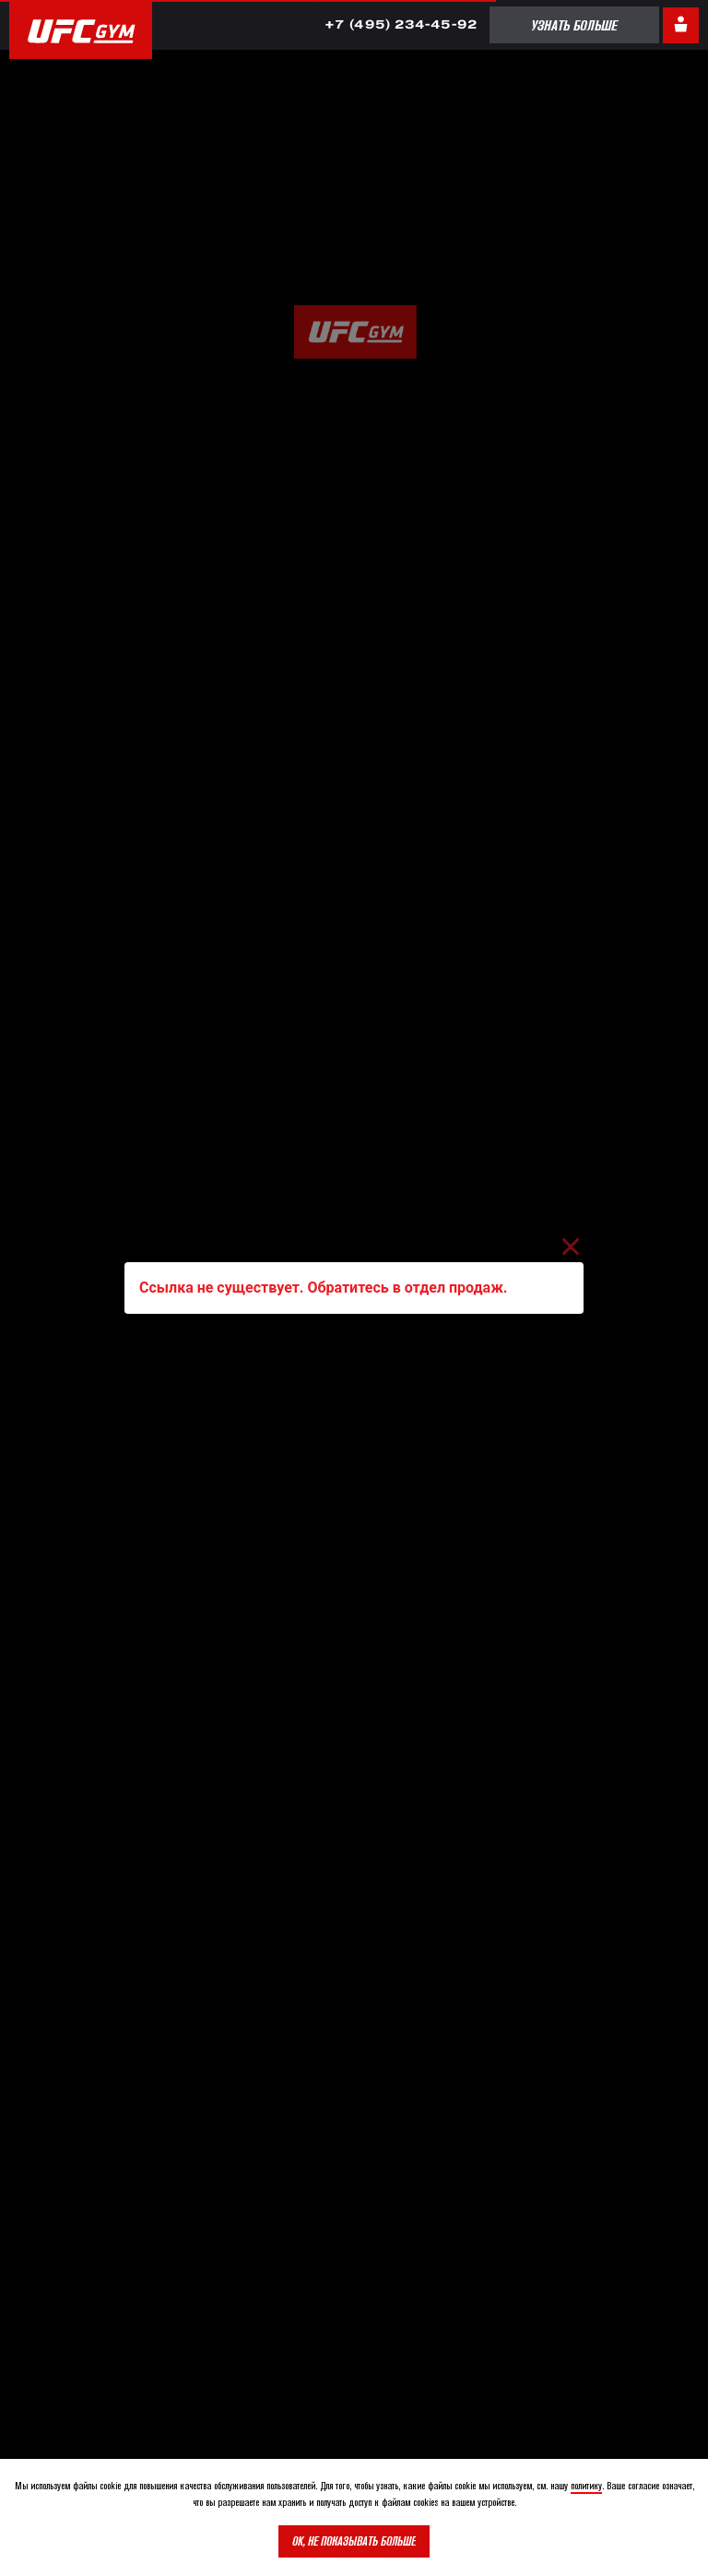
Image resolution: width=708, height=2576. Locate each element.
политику (586, 2485)
